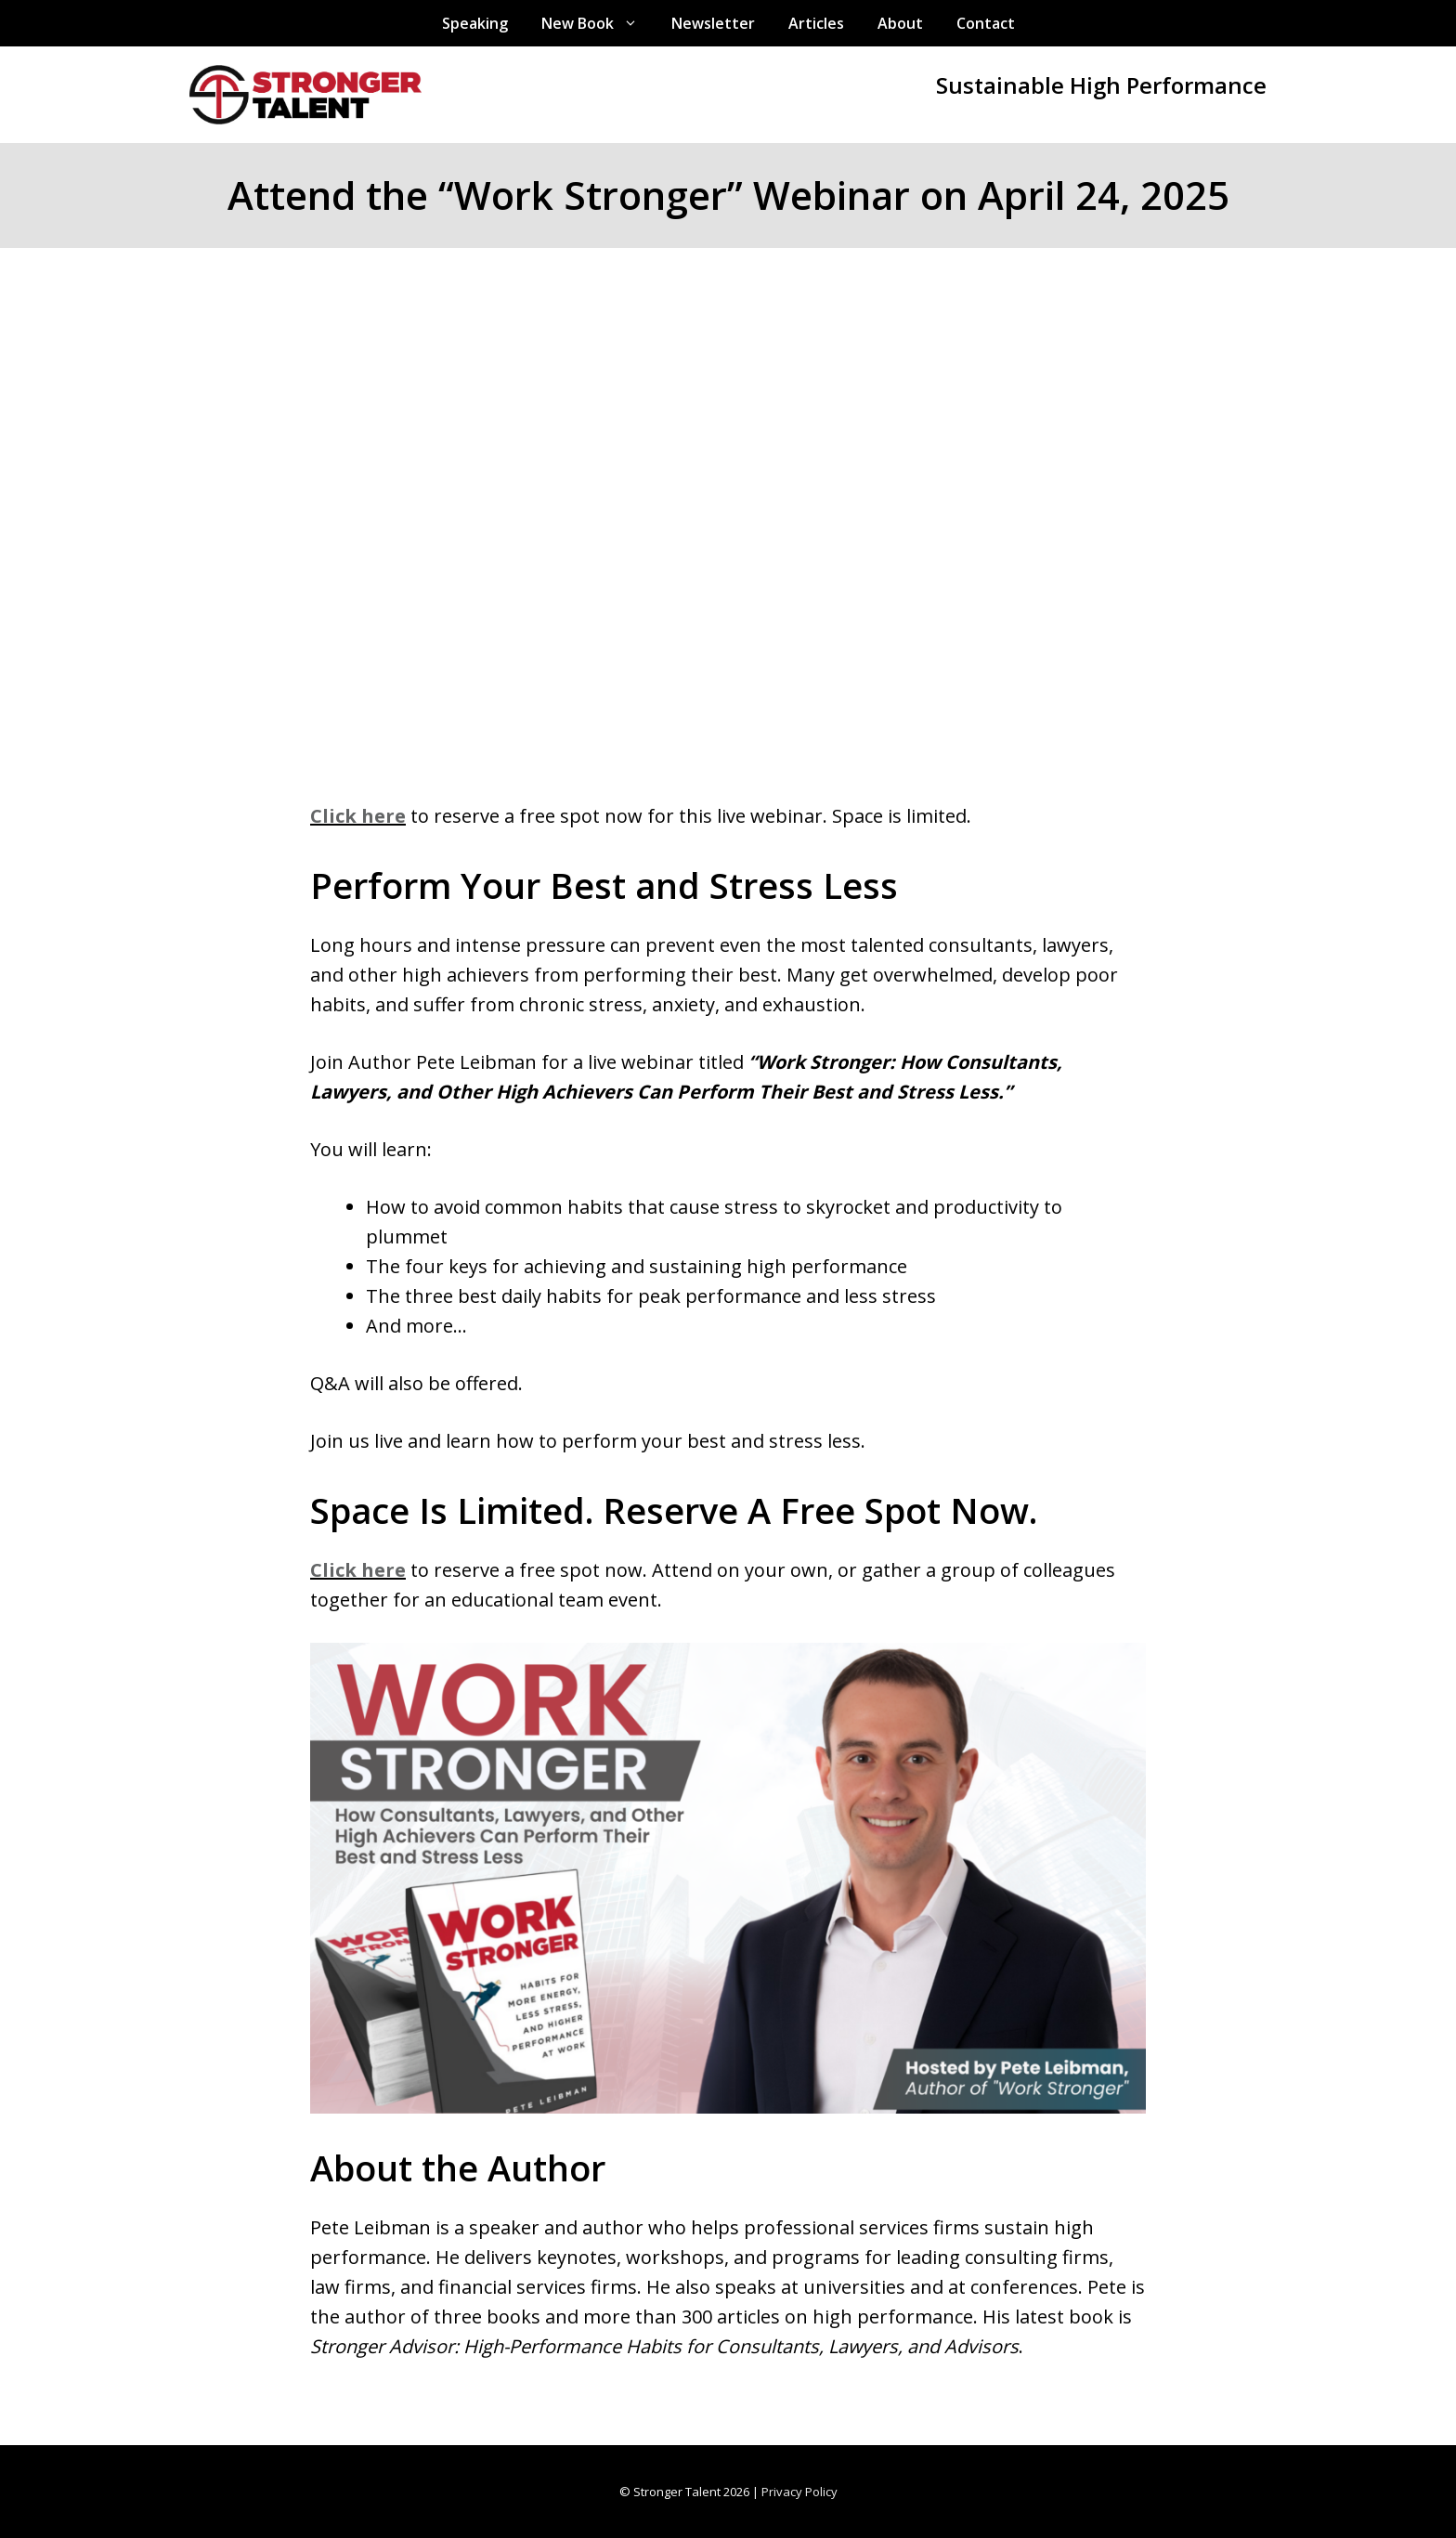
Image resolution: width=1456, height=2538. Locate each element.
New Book (598, 23)
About (900, 23)
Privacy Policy (799, 2491)
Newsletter (713, 23)
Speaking (475, 23)
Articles (816, 23)
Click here (358, 815)
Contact (985, 23)
